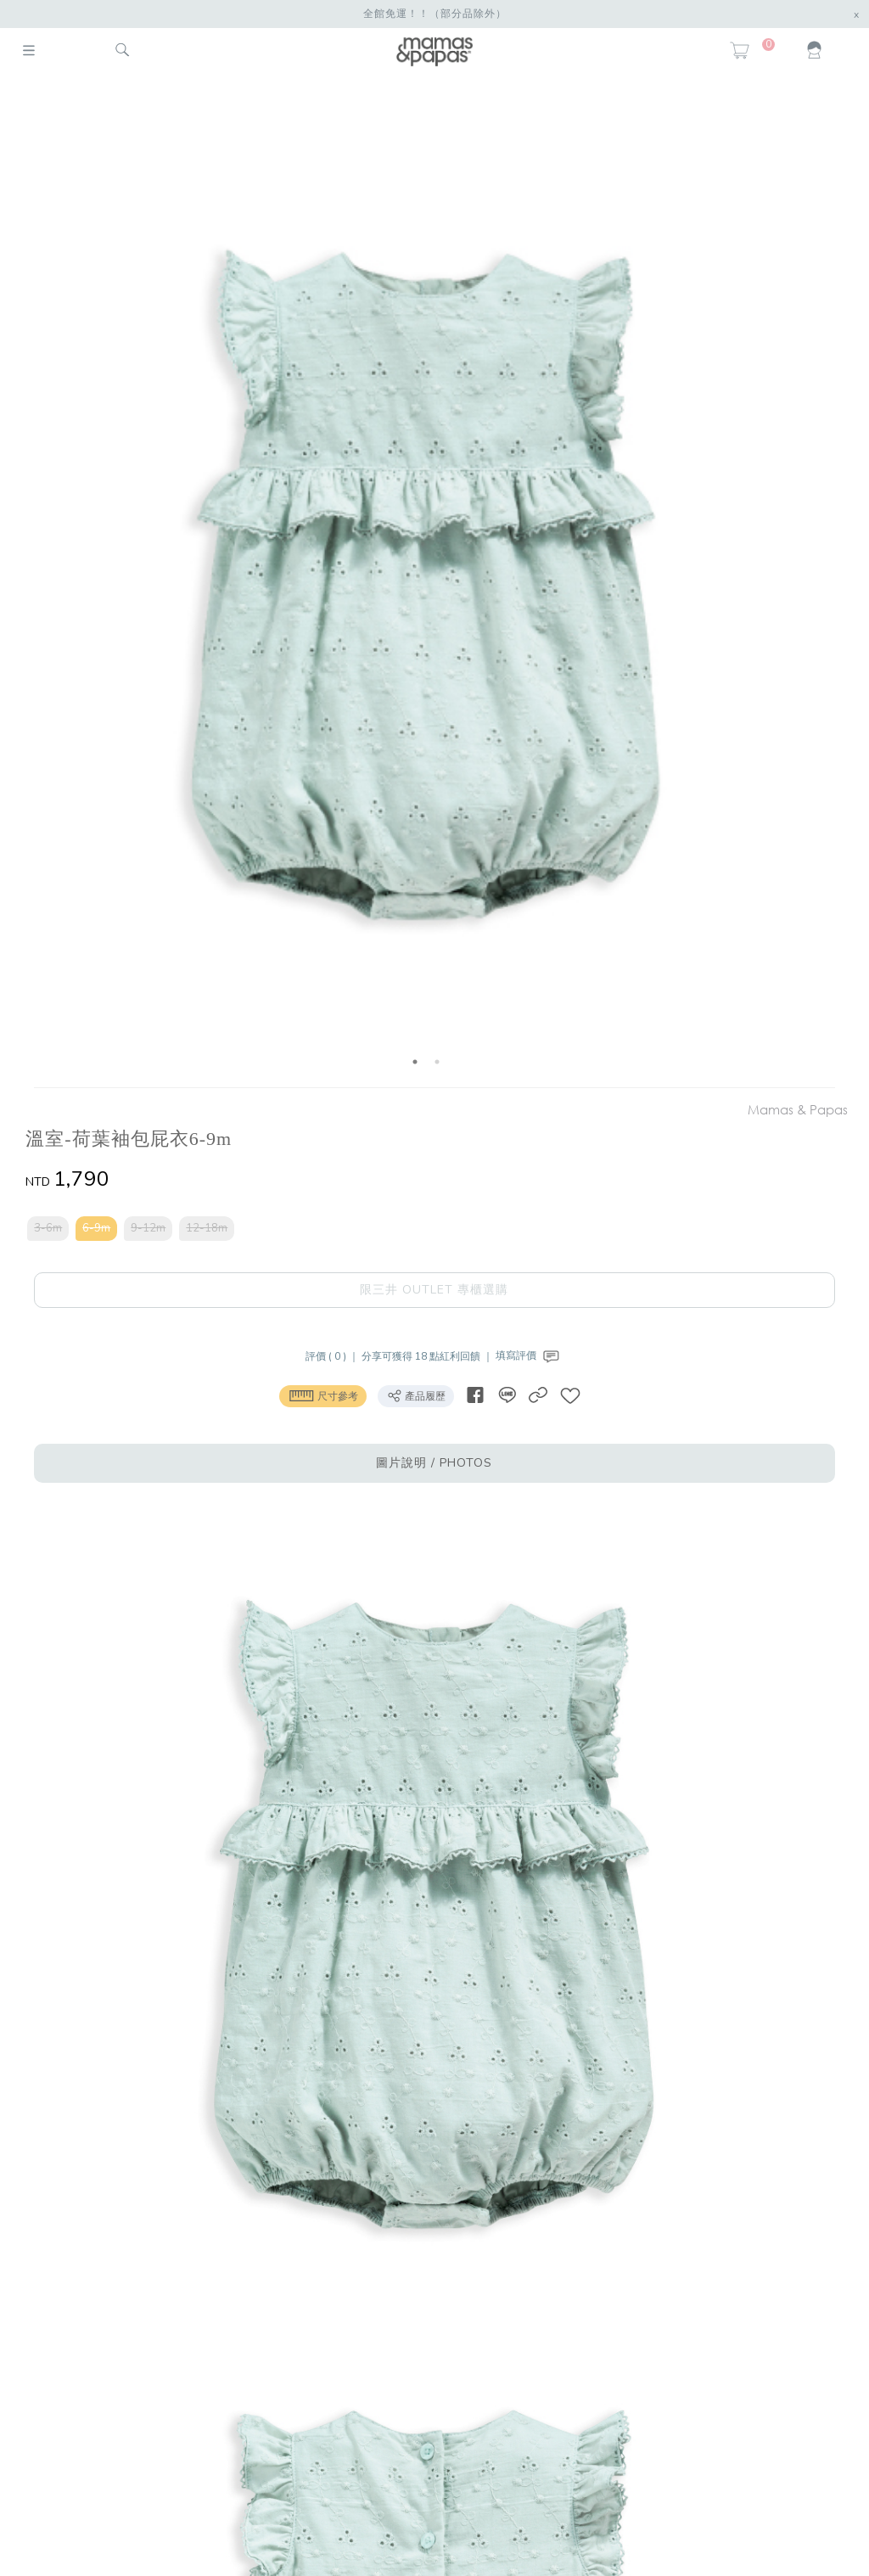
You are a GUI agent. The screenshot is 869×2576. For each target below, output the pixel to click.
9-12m (148, 1228)
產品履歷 (416, 1395)
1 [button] (414, 1061)
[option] (426, 584)
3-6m (48, 1228)
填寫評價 (529, 1355)
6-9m (96, 1228)
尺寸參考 (323, 1395)
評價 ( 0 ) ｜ (334, 1355)
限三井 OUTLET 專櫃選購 (434, 1290)
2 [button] (437, 1061)
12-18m (206, 1228)
